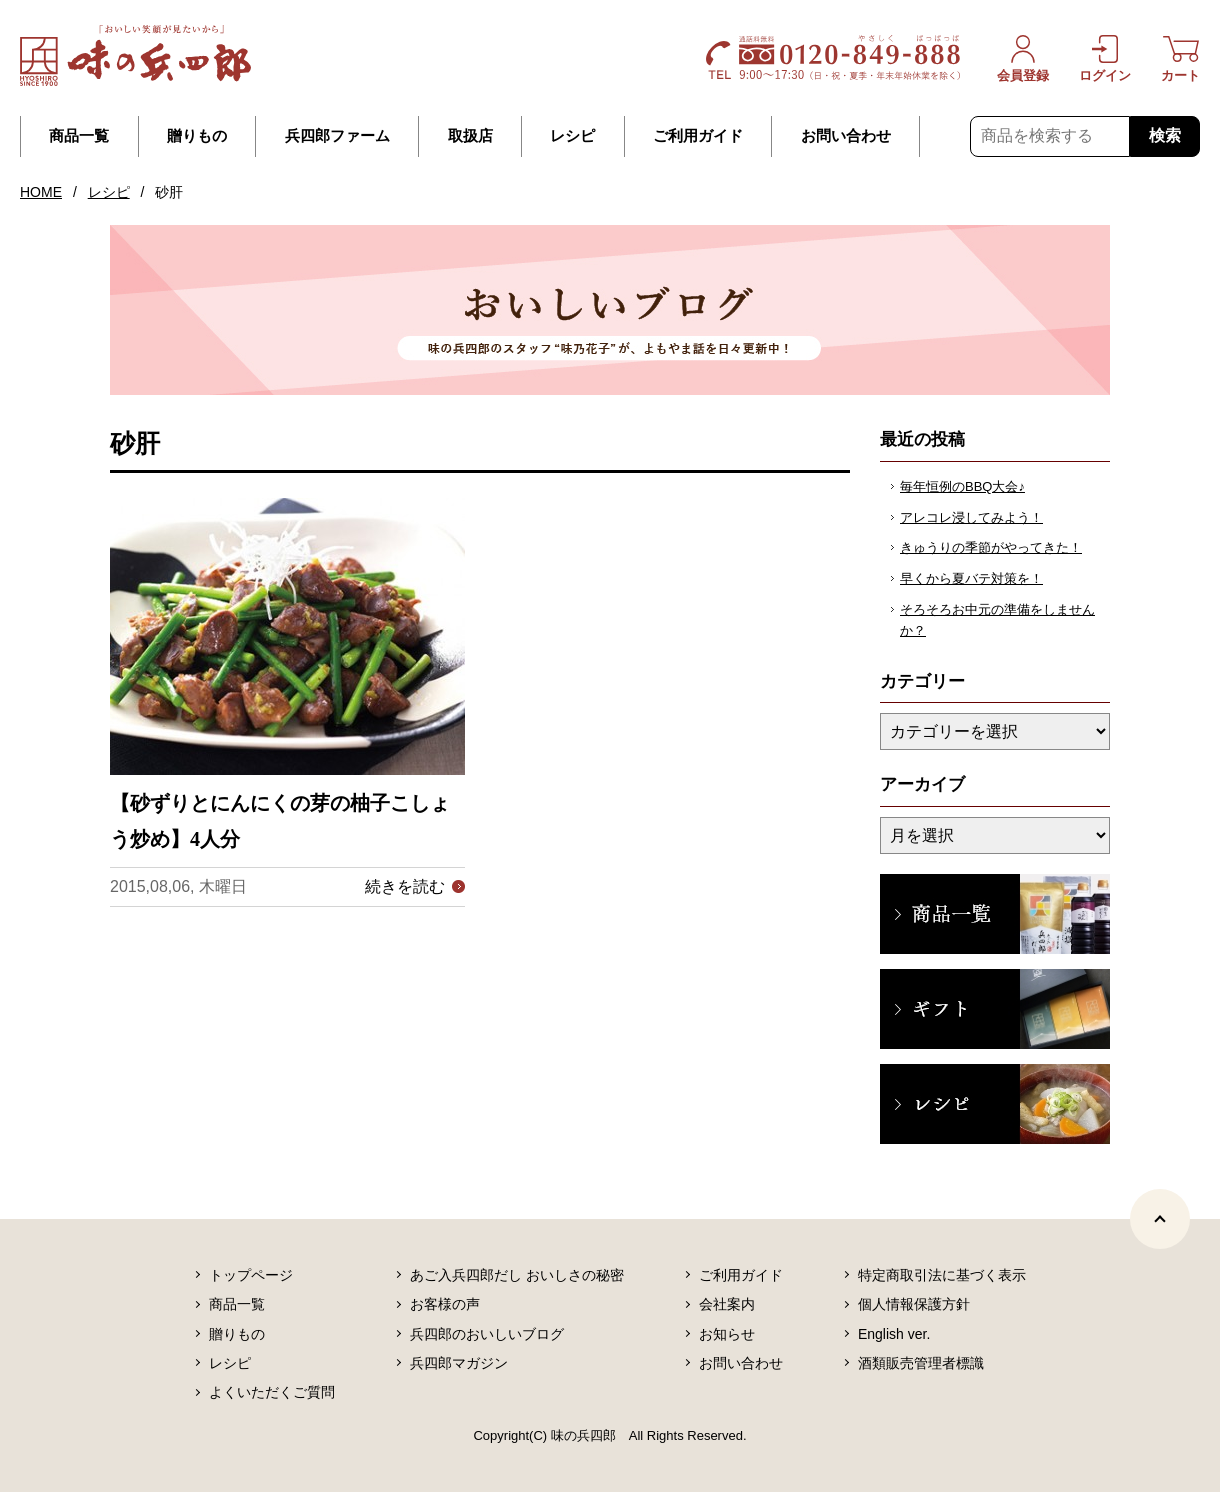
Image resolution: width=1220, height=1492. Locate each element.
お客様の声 (445, 1304)
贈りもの (197, 136)
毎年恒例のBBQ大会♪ (962, 486)
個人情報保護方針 (914, 1304)
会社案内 (727, 1304)
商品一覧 (79, 136)
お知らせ (727, 1334)
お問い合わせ (846, 136)
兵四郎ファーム (337, 136)
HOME (41, 192)
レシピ (572, 136)
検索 (1165, 135)
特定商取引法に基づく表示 (942, 1275)
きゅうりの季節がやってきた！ (991, 547)
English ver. (894, 1334)
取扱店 (470, 136)
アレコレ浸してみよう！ (971, 517)
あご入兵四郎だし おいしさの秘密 (517, 1275)
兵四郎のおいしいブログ (487, 1334)
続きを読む (405, 886)
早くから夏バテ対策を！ (971, 578)
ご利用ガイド (698, 136)
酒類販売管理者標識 (921, 1363)
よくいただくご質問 (272, 1392)
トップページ (251, 1275)
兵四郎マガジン (459, 1363)
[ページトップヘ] (1160, 1219)
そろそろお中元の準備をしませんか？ (997, 620)
